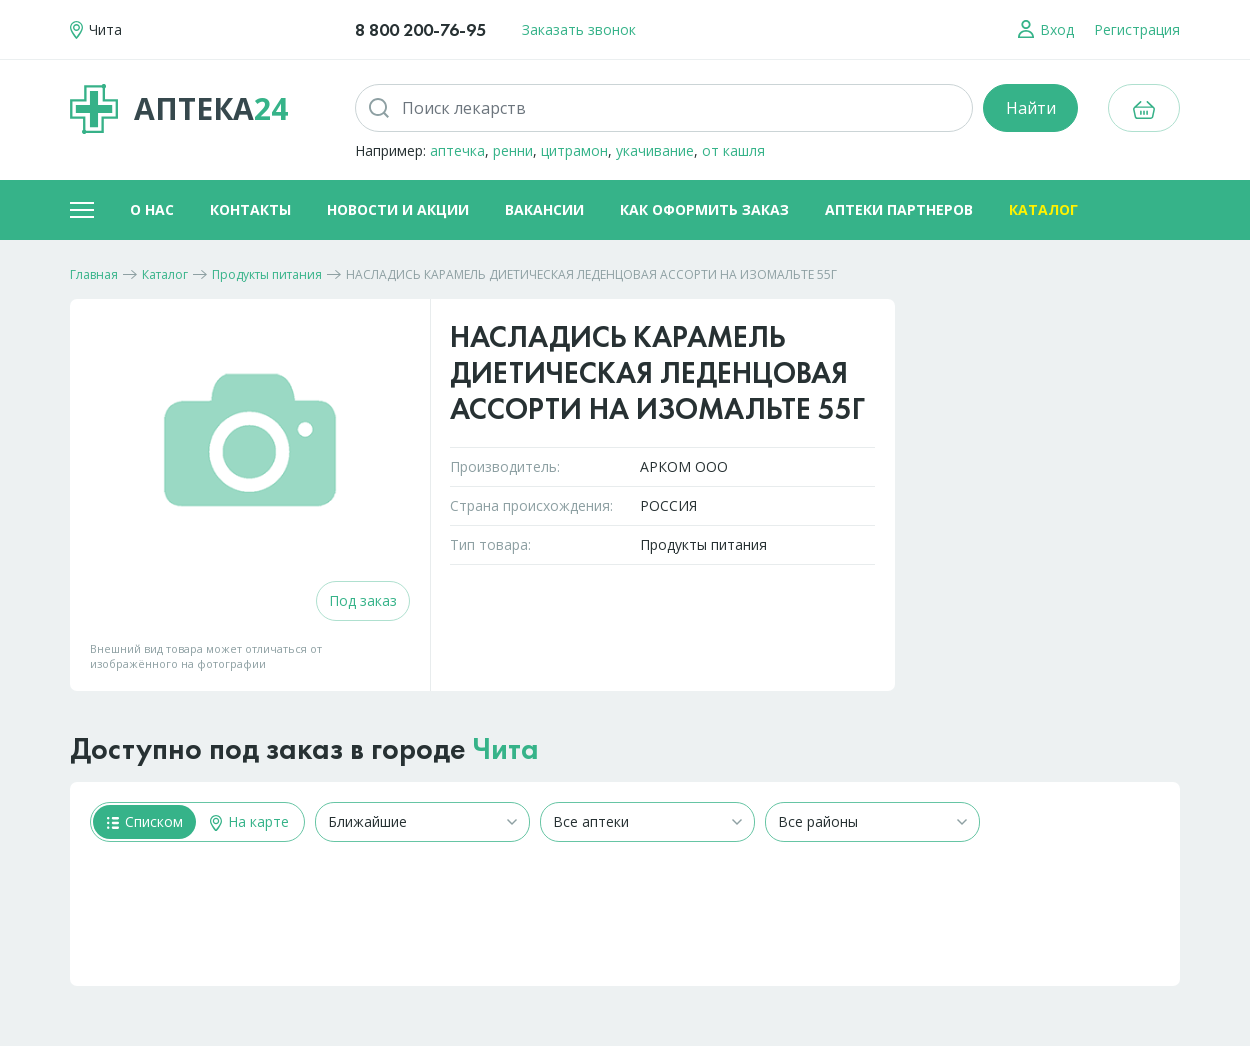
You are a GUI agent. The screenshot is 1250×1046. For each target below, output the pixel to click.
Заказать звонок (579, 29)
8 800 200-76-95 (420, 29)
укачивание (655, 150)
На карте (249, 821)
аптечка (457, 150)
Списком (145, 821)
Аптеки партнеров (899, 209)
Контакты (250, 209)
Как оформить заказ (704, 209)
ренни (513, 150)
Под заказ (363, 600)
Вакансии (544, 209)
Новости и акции (398, 209)
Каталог (1043, 209)
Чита (506, 749)
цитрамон (574, 150)
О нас (152, 209)
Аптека (179, 109)
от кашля (733, 150)
